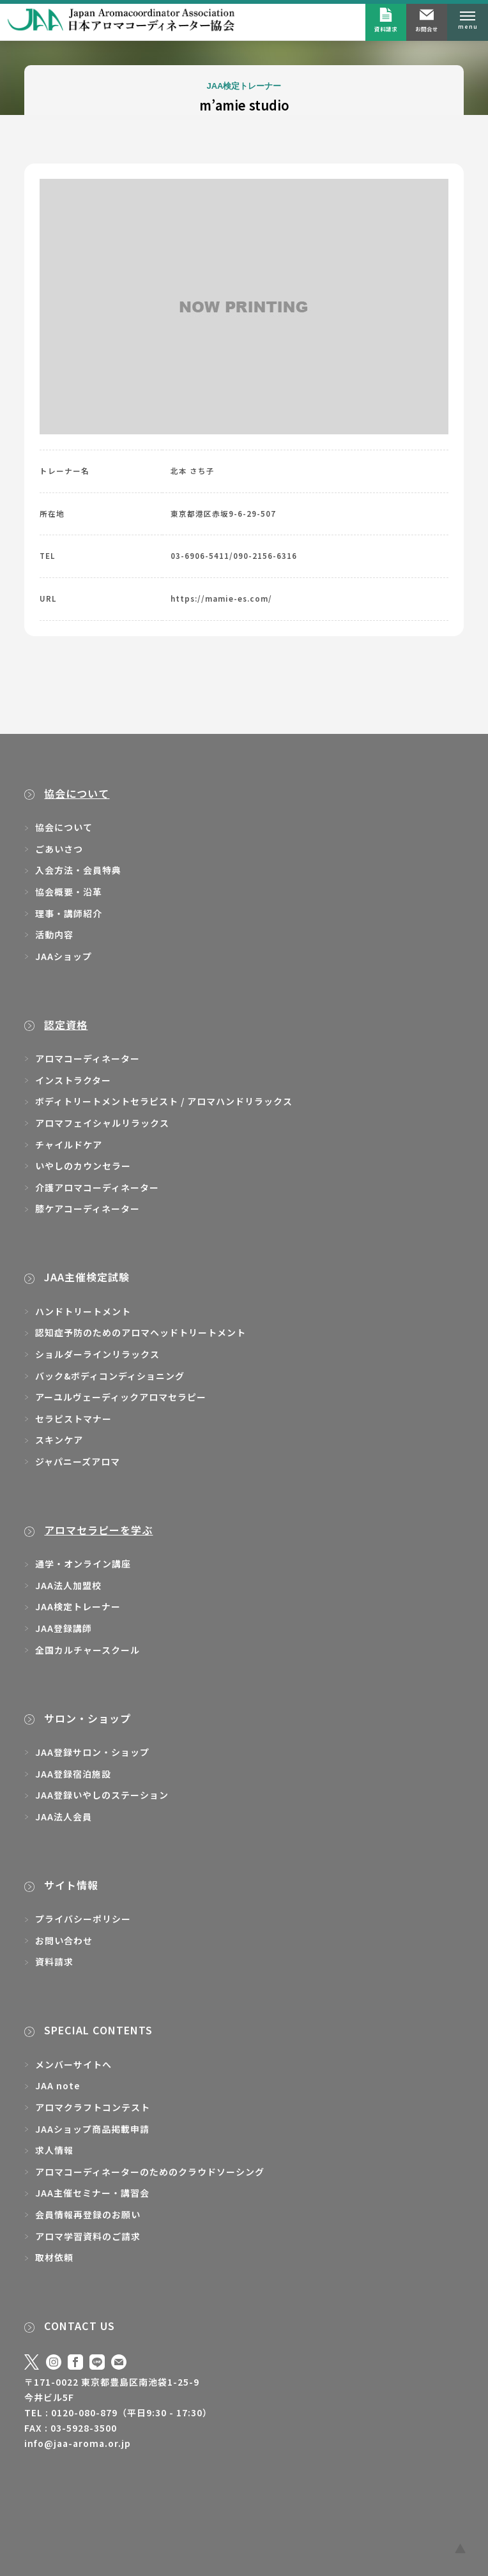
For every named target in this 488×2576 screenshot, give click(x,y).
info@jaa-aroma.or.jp (77, 2443)
